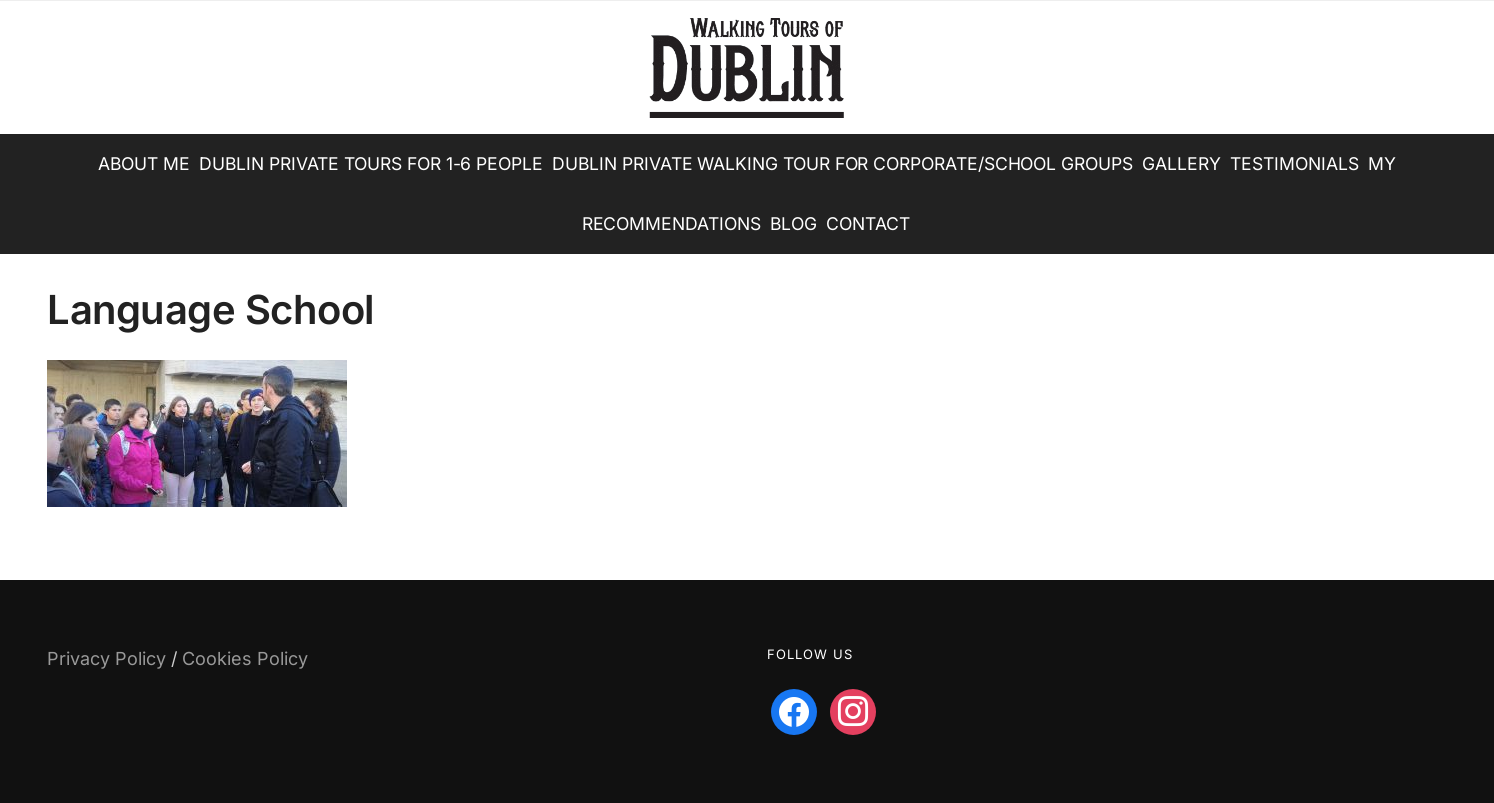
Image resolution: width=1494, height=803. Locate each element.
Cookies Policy (245, 658)
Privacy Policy (106, 658)
